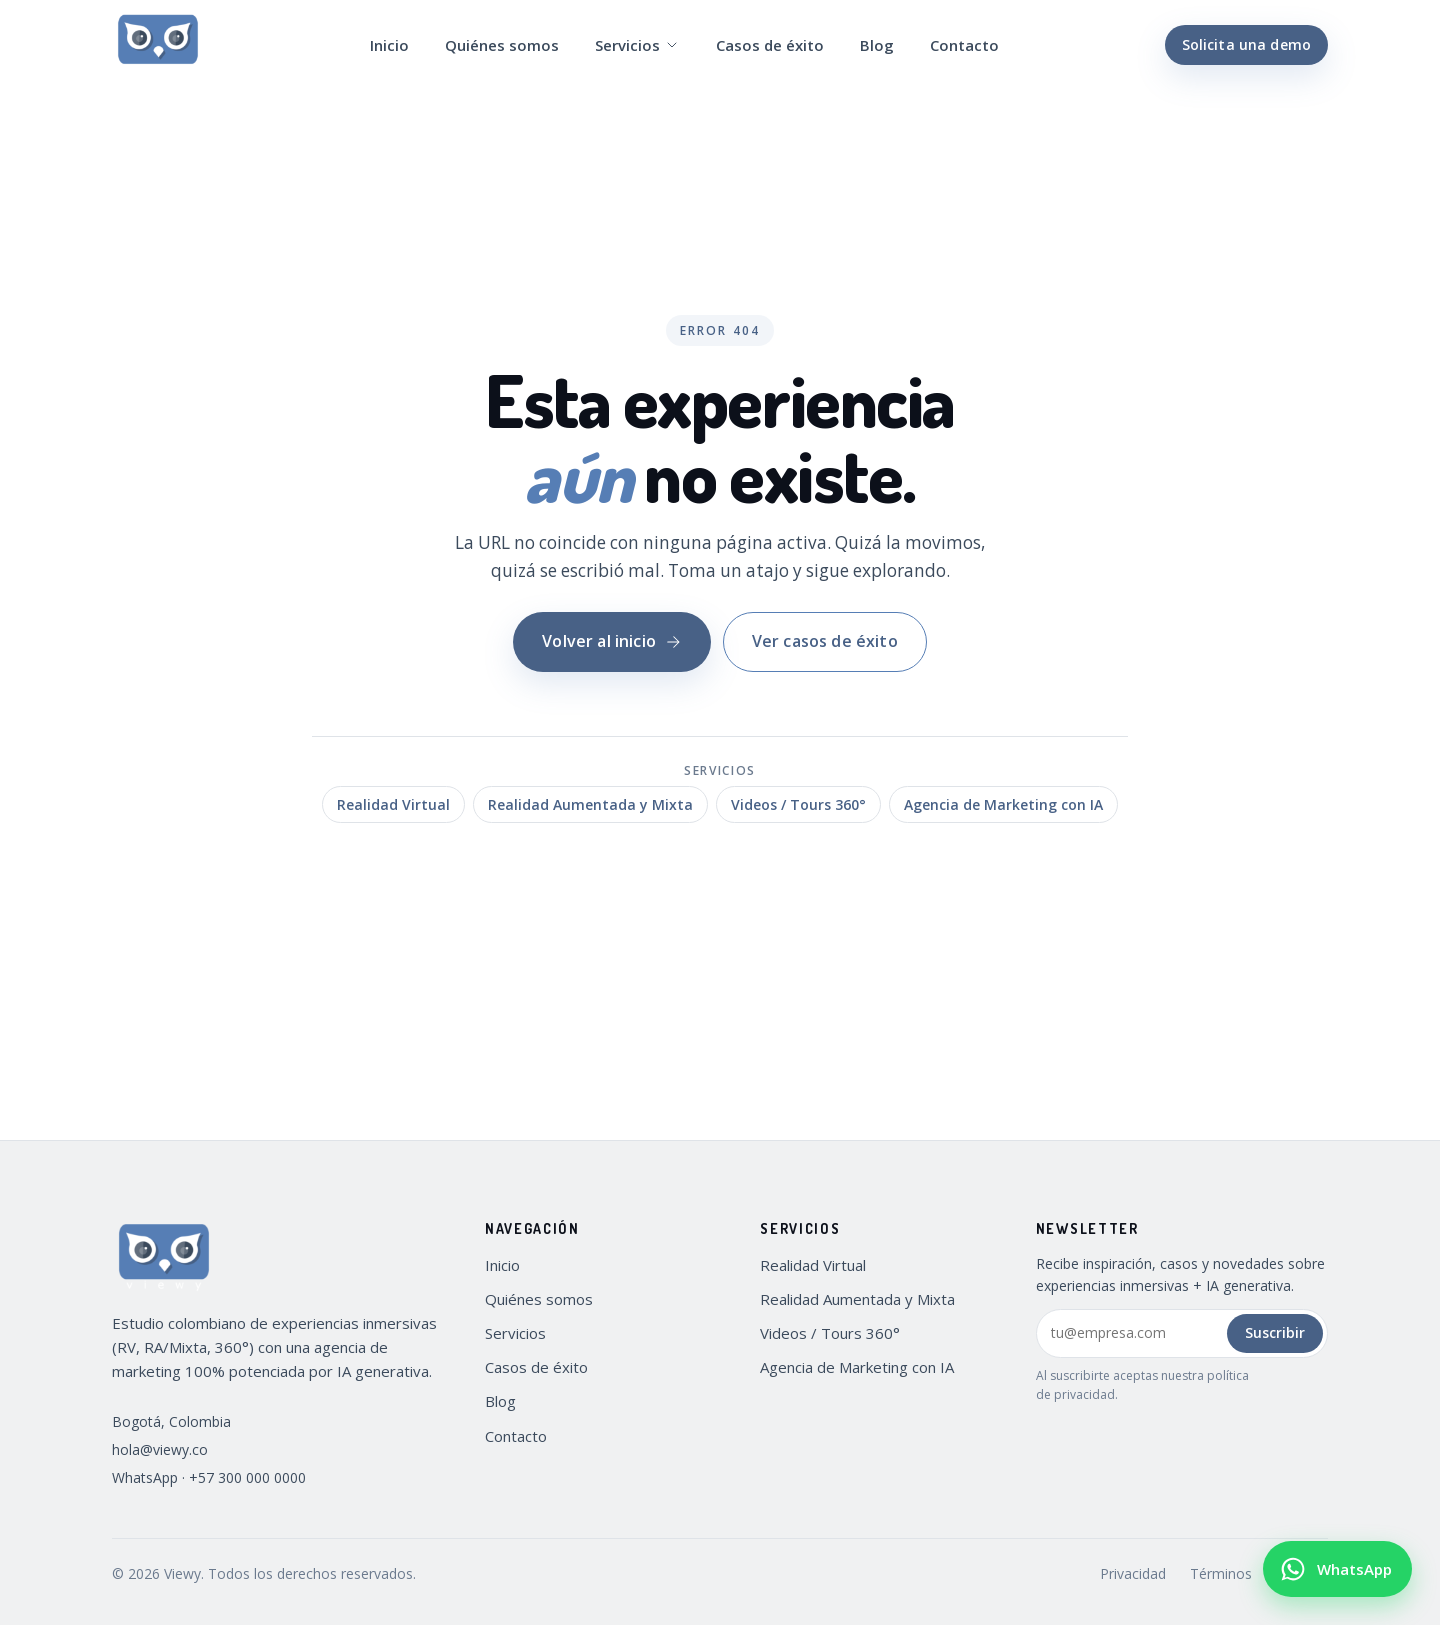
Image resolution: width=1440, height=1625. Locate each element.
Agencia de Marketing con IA (1003, 804)
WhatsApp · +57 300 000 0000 (209, 1477)
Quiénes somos (502, 45)
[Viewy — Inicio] (158, 45)
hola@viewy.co (160, 1449)
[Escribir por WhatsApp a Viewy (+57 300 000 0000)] (1337, 1569)
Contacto (964, 45)
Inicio (389, 45)
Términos (1221, 1573)
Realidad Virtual (393, 804)
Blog (877, 45)
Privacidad (1133, 1573)
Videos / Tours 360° (798, 804)
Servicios (637, 45)
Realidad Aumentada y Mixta (590, 804)
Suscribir (1275, 1332)
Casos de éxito (770, 45)
